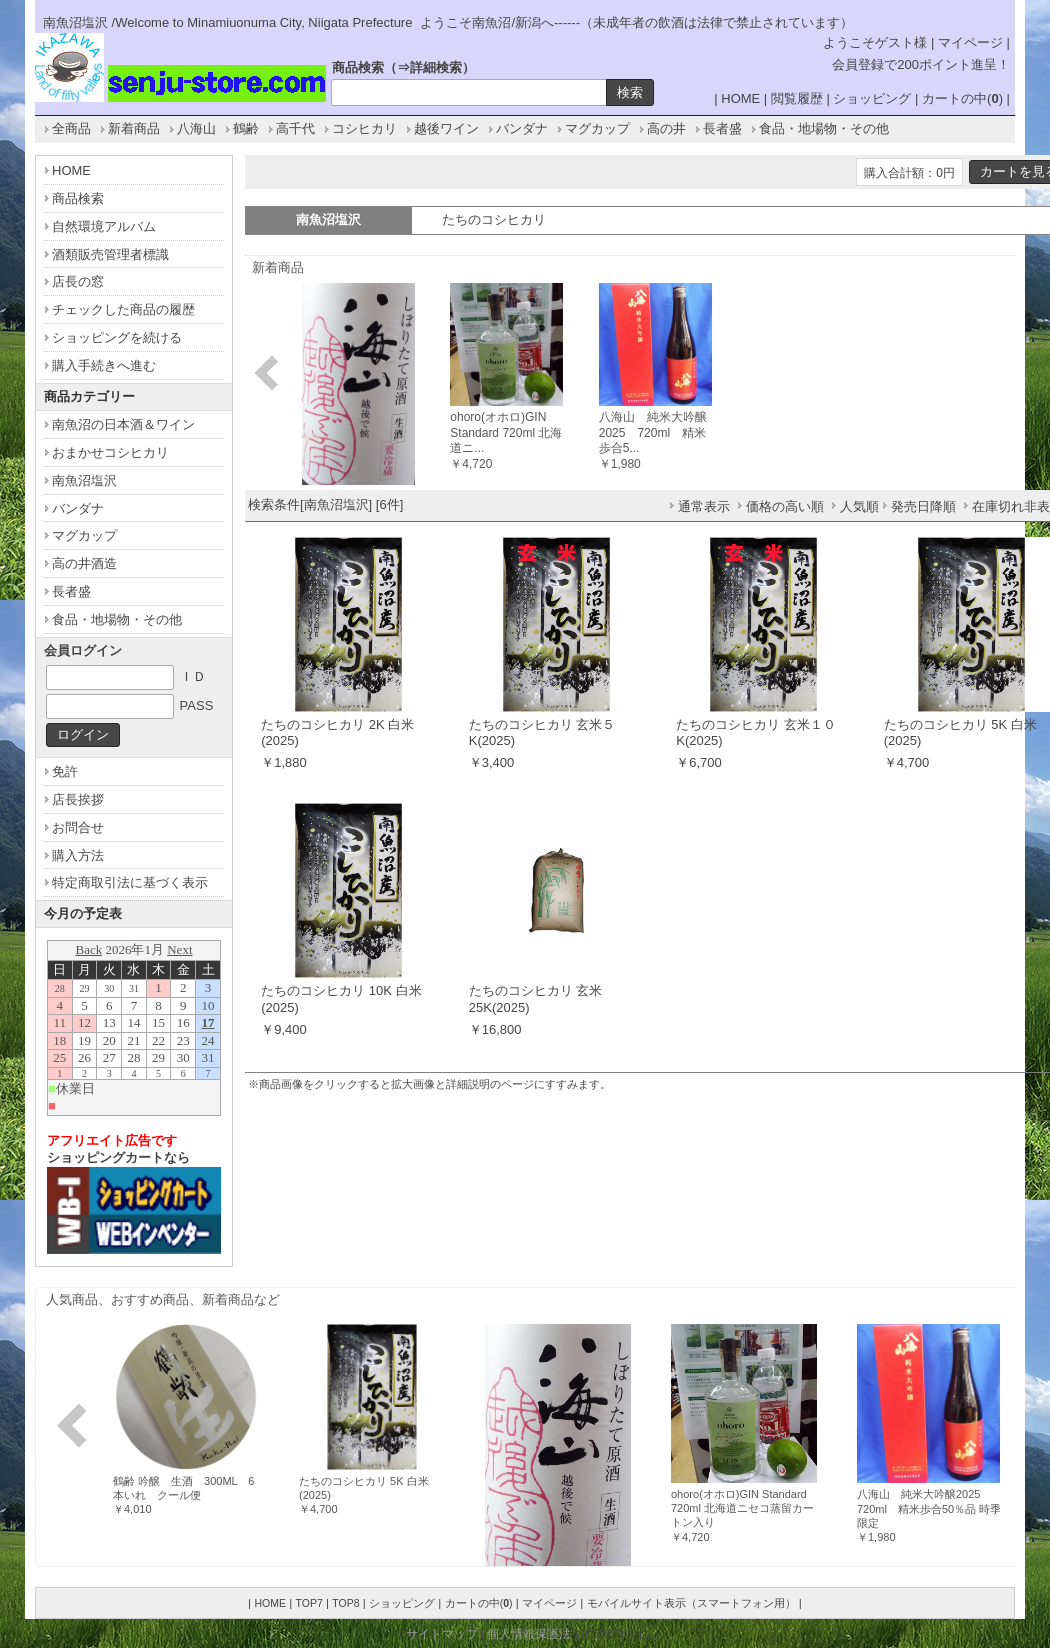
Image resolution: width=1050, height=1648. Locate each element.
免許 (65, 771)
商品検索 (78, 198)
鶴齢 (246, 128)
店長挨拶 (78, 799)
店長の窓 (78, 281)
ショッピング (872, 98)
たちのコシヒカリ (494, 219)
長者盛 (722, 128)
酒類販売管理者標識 (110, 254)
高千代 (295, 128)
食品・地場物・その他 (824, 128)
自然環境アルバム (104, 226)
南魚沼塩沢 (84, 480)
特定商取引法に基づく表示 (130, 882)
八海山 (196, 128)
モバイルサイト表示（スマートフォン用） (691, 1603)
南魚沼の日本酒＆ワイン (123, 424)
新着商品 (134, 128)
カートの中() (962, 98)
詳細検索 (436, 67)
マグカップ (597, 128)
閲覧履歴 (797, 98)
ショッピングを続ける (117, 337)
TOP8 (345, 1603)
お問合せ (78, 827)
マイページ (970, 42)
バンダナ (522, 128)
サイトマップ (442, 1633)
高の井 (666, 128)
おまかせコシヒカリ (110, 452)
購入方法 (78, 855)
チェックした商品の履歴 (123, 309)
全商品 (71, 128)
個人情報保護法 (529, 1633)
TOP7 (308, 1603)
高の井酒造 (84, 563)
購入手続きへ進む (104, 365)
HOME (740, 98)
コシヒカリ (364, 128)
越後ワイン (446, 128)
